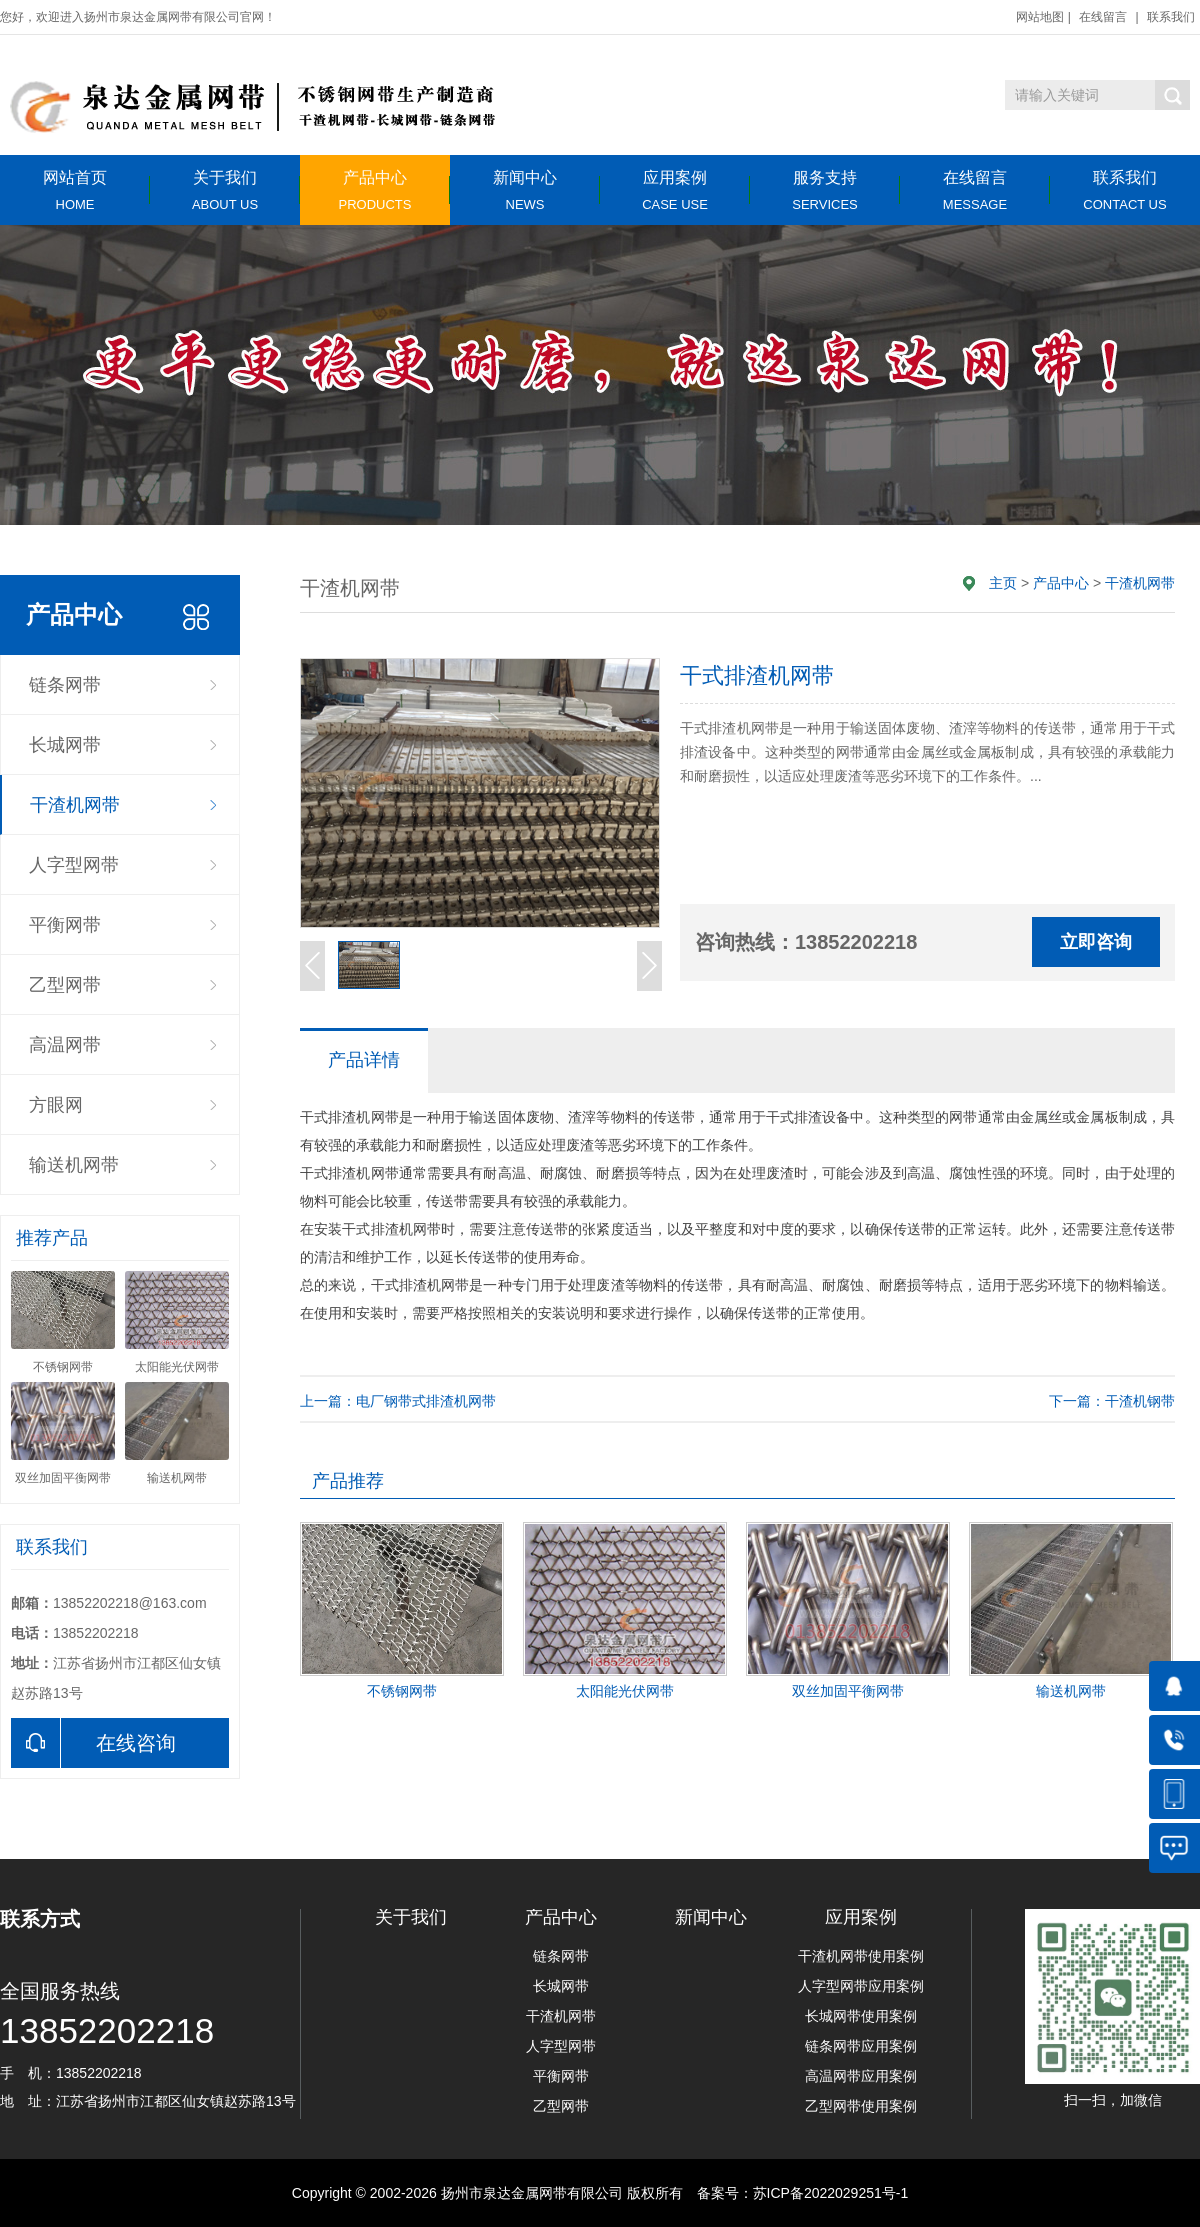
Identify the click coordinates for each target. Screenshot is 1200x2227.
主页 (1003, 583)
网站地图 (1040, 17)
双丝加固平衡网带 (848, 1691)
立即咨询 (1096, 942)
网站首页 (75, 190)
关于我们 (225, 190)
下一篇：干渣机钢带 (1112, 1401)
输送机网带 (74, 1165)
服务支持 (825, 190)
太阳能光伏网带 (625, 1691)
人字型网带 (74, 865)
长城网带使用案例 (861, 2016)
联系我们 (1171, 17)
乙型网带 (65, 985)
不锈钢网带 (402, 1691)
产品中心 (375, 190)
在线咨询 (93, 1743)
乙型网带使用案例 (861, 2106)
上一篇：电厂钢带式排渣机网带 (398, 1401)
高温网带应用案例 (861, 2076)
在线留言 (1103, 17)
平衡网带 (65, 925)
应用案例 (675, 190)
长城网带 (65, 745)
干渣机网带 (75, 805)
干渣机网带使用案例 (861, 1956)
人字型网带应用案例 (861, 1986)
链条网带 (65, 685)
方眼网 (56, 1105)
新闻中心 (525, 190)
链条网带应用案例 (861, 2046)
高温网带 (65, 1045)
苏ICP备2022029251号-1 (831, 2193)
